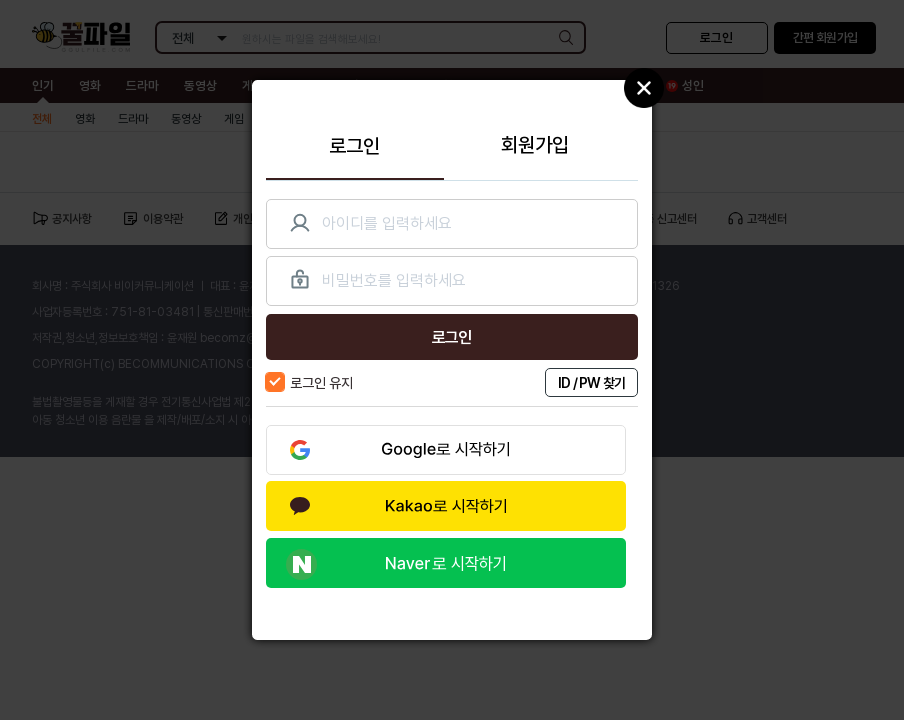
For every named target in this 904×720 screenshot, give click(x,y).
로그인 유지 (309, 382)
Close (644, 88)
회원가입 (535, 145)
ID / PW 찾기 (592, 382)
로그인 (354, 146)
